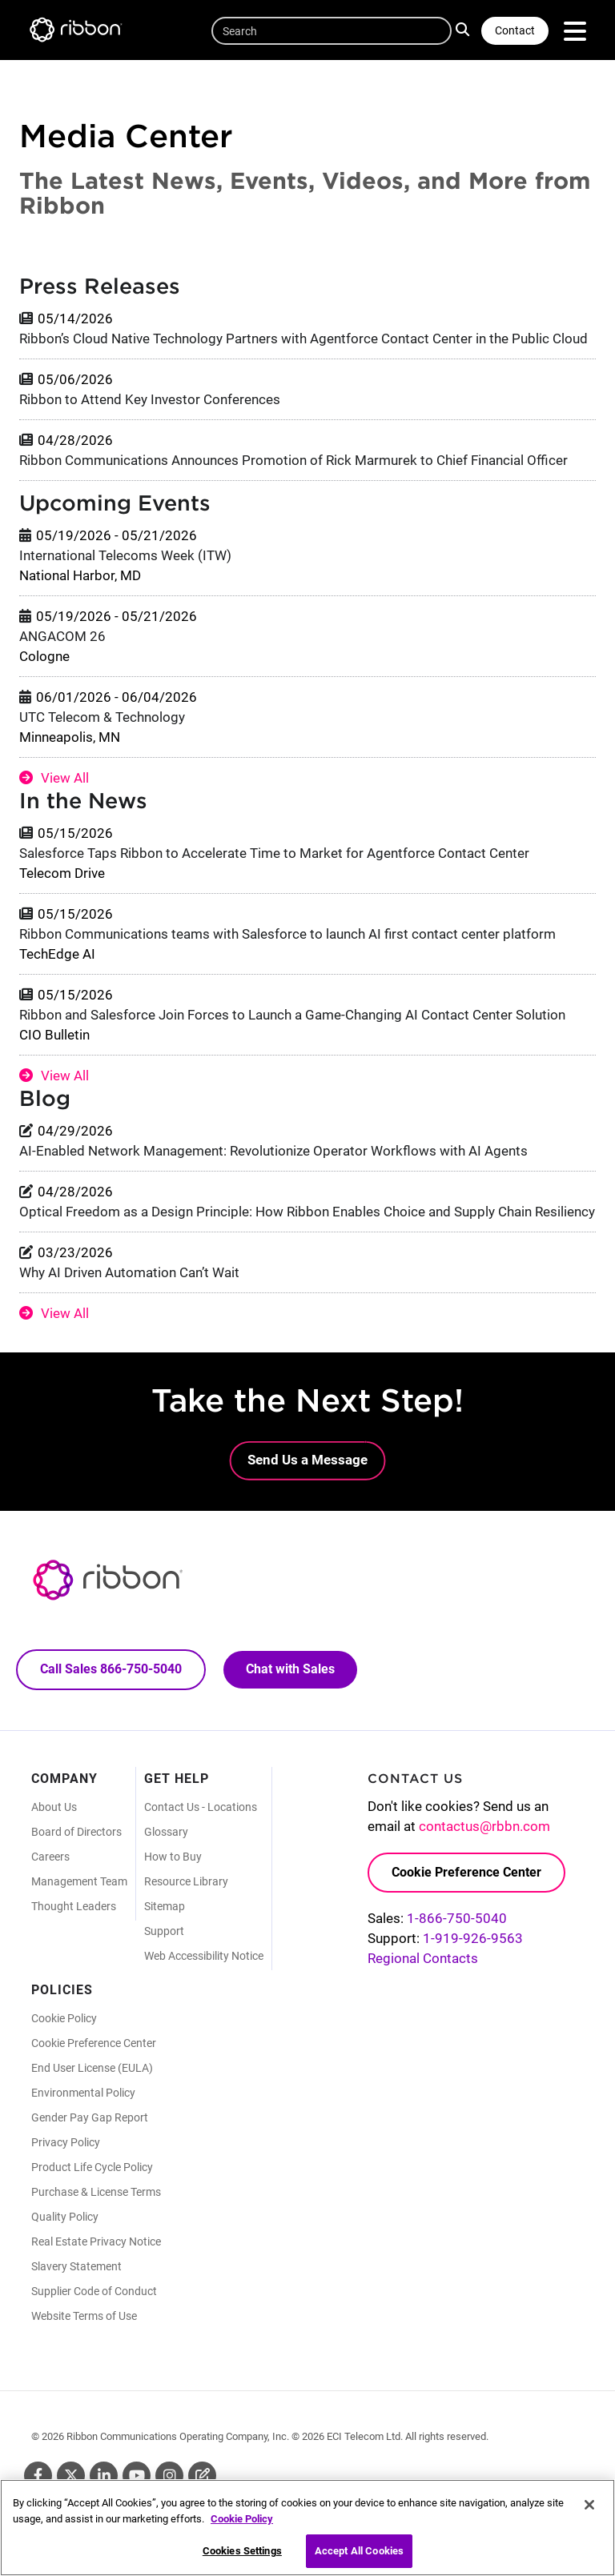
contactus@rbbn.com (484, 1826)
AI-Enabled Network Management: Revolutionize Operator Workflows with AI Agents (273, 1151)
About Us (54, 1807)
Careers (50, 1856)
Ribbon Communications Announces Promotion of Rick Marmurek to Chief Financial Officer (293, 460)
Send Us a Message (307, 1460)
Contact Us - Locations (200, 1807)
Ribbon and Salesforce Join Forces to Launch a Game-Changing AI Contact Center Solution (292, 1015)
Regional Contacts (423, 1958)
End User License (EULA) (92, 2067)
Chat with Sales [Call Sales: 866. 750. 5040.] (290, 1669)
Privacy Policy (65, 2142)
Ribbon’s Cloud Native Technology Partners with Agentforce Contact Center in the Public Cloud (303, 339)
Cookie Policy (64, 2018)
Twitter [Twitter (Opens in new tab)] (71, 2476)
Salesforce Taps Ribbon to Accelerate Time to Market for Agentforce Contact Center (274, 853)
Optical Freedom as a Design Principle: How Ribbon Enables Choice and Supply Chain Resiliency (307, 1212)
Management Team (79, 1881)
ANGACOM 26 (62, 636)
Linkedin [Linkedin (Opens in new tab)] (104, 2476)
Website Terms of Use (84, 2316)
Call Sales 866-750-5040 (111, 1669)
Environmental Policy (83, 2092)
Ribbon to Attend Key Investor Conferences (149, 399)
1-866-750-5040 (457, 1918)
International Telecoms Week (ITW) (125, 555)
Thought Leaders (73, 1906)
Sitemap (164, 1906)
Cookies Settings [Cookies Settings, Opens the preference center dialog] (242, 2557)
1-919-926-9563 (473, 1938)
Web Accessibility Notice (203, 1955)
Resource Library (186, 1881)
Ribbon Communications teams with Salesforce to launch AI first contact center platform (287, 934)
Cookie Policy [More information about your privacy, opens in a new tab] (242, 2524)
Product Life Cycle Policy (92, 2167)
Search (465, 29)
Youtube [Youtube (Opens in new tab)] (137, 2476)
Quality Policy (64, 2216)
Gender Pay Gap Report (89, 2117)
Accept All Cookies (359, 2557)
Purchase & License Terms (96, 2191)
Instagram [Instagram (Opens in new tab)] (169, 2476)
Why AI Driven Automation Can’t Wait (129, 1272)
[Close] (589, 2510)
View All (65, 778)
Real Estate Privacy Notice (96, 2241)
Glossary (166, 1831)
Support (164, 1931)
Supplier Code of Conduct (94, 2291)
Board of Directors (76, 1831)
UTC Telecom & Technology (102, 717)
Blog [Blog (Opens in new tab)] (202, 2476)
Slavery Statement (76, 2266)
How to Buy (173, 1856)
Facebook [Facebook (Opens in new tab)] (38, 2476)
